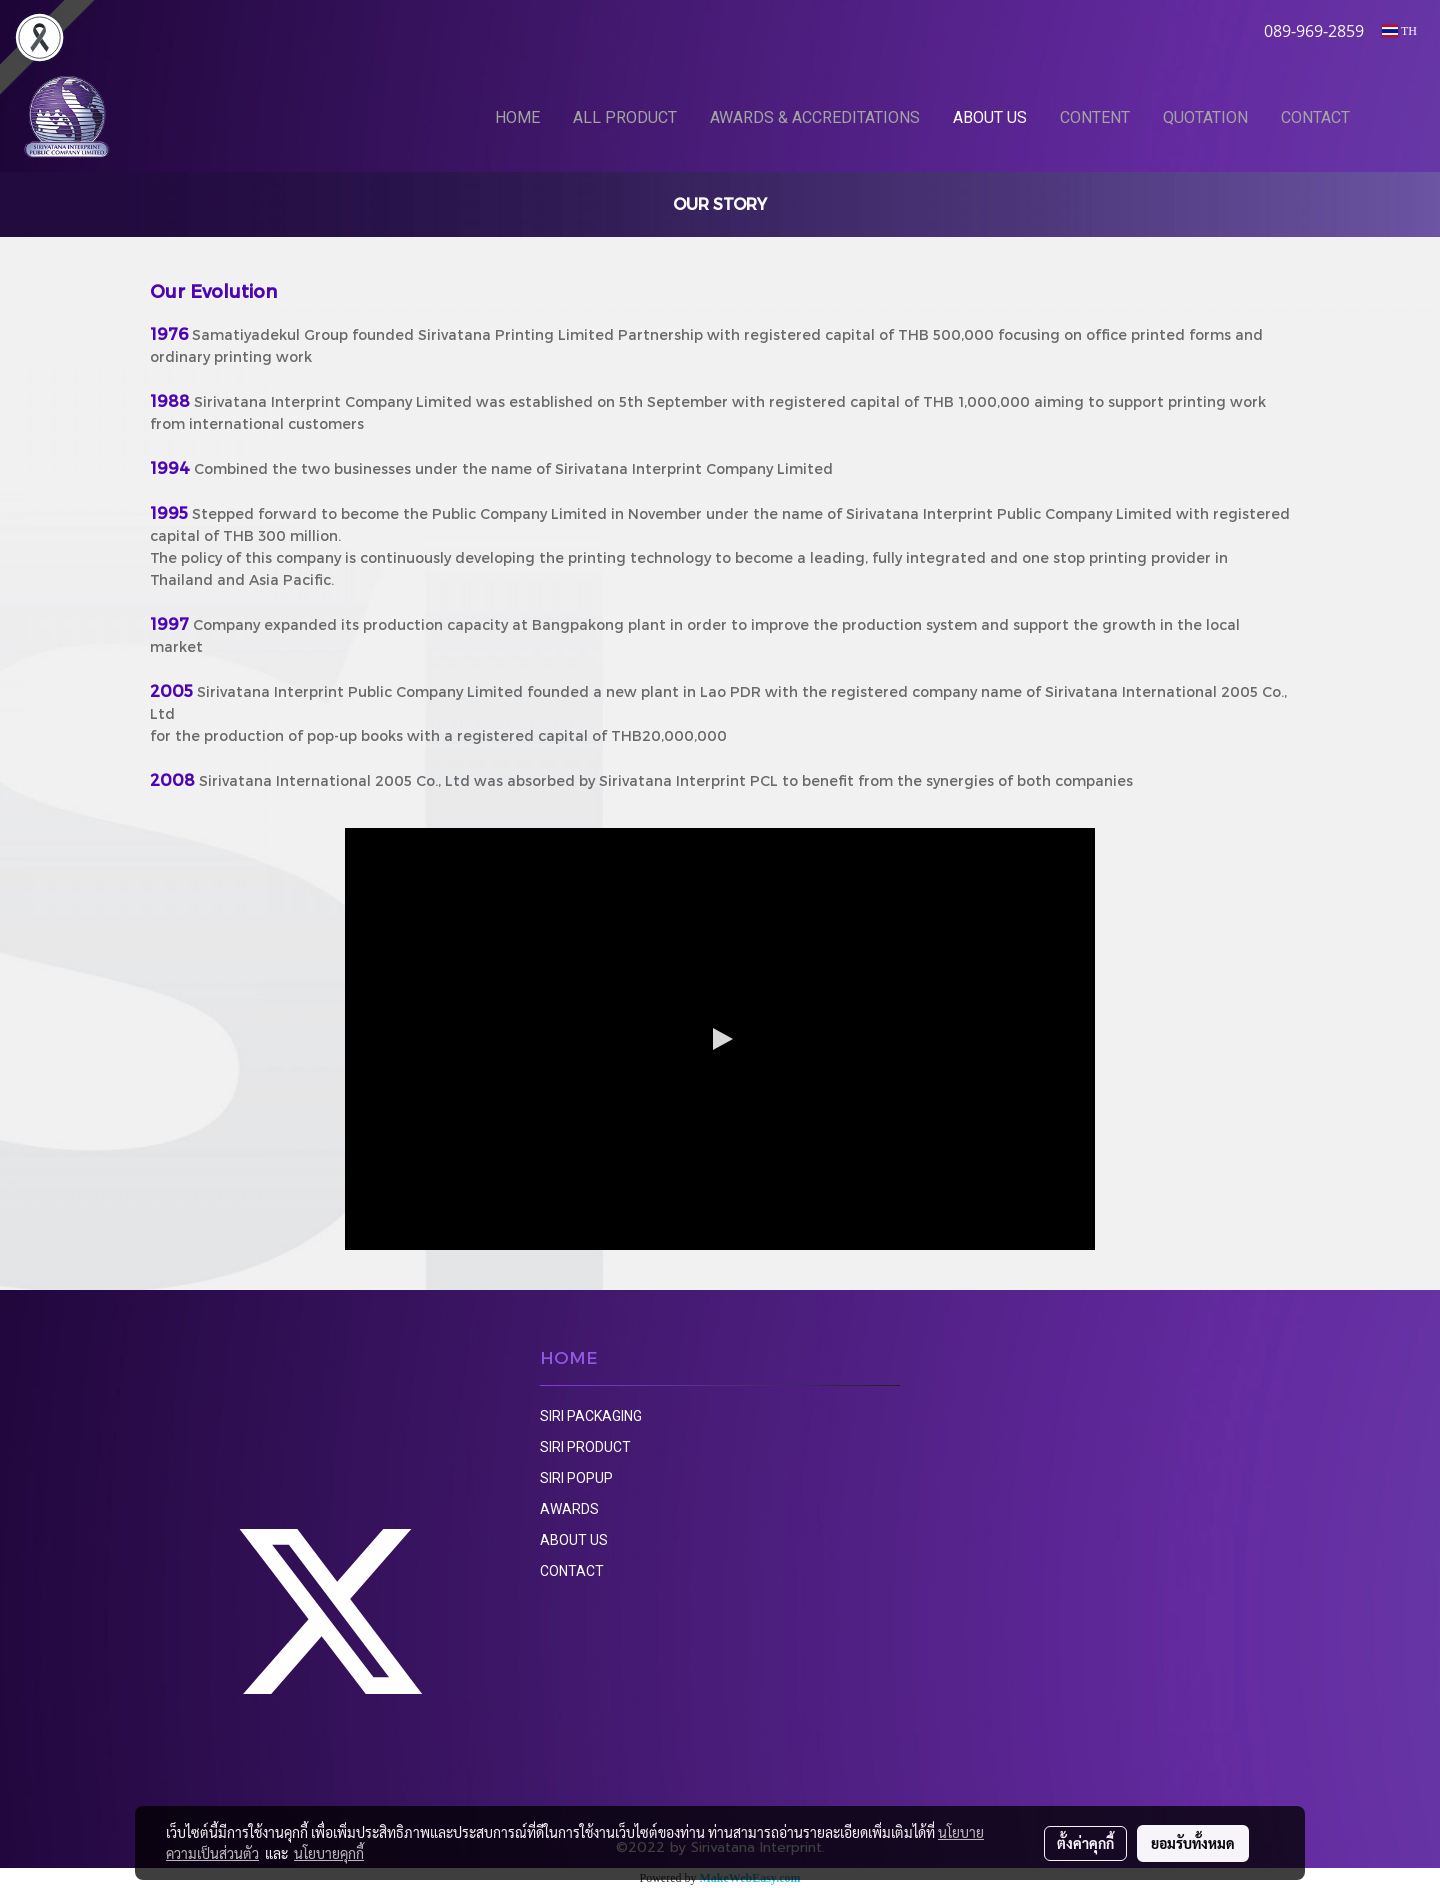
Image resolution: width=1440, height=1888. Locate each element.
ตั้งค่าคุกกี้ (1085, 1843)
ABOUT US (990, 117)
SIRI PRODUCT (585, 1447)
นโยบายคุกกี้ (329, 1853)
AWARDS (569, 1509)
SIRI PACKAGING (591, 1416)
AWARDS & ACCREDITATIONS (815, 117)
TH (1399, 31)
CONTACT (1315, 117)
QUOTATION (1205, 117)
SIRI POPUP (576, 1478)
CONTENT (1095, 117)
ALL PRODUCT (625, 117)
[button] (1397, 117)
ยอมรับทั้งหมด (1193, 1843)
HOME (517, 117)
